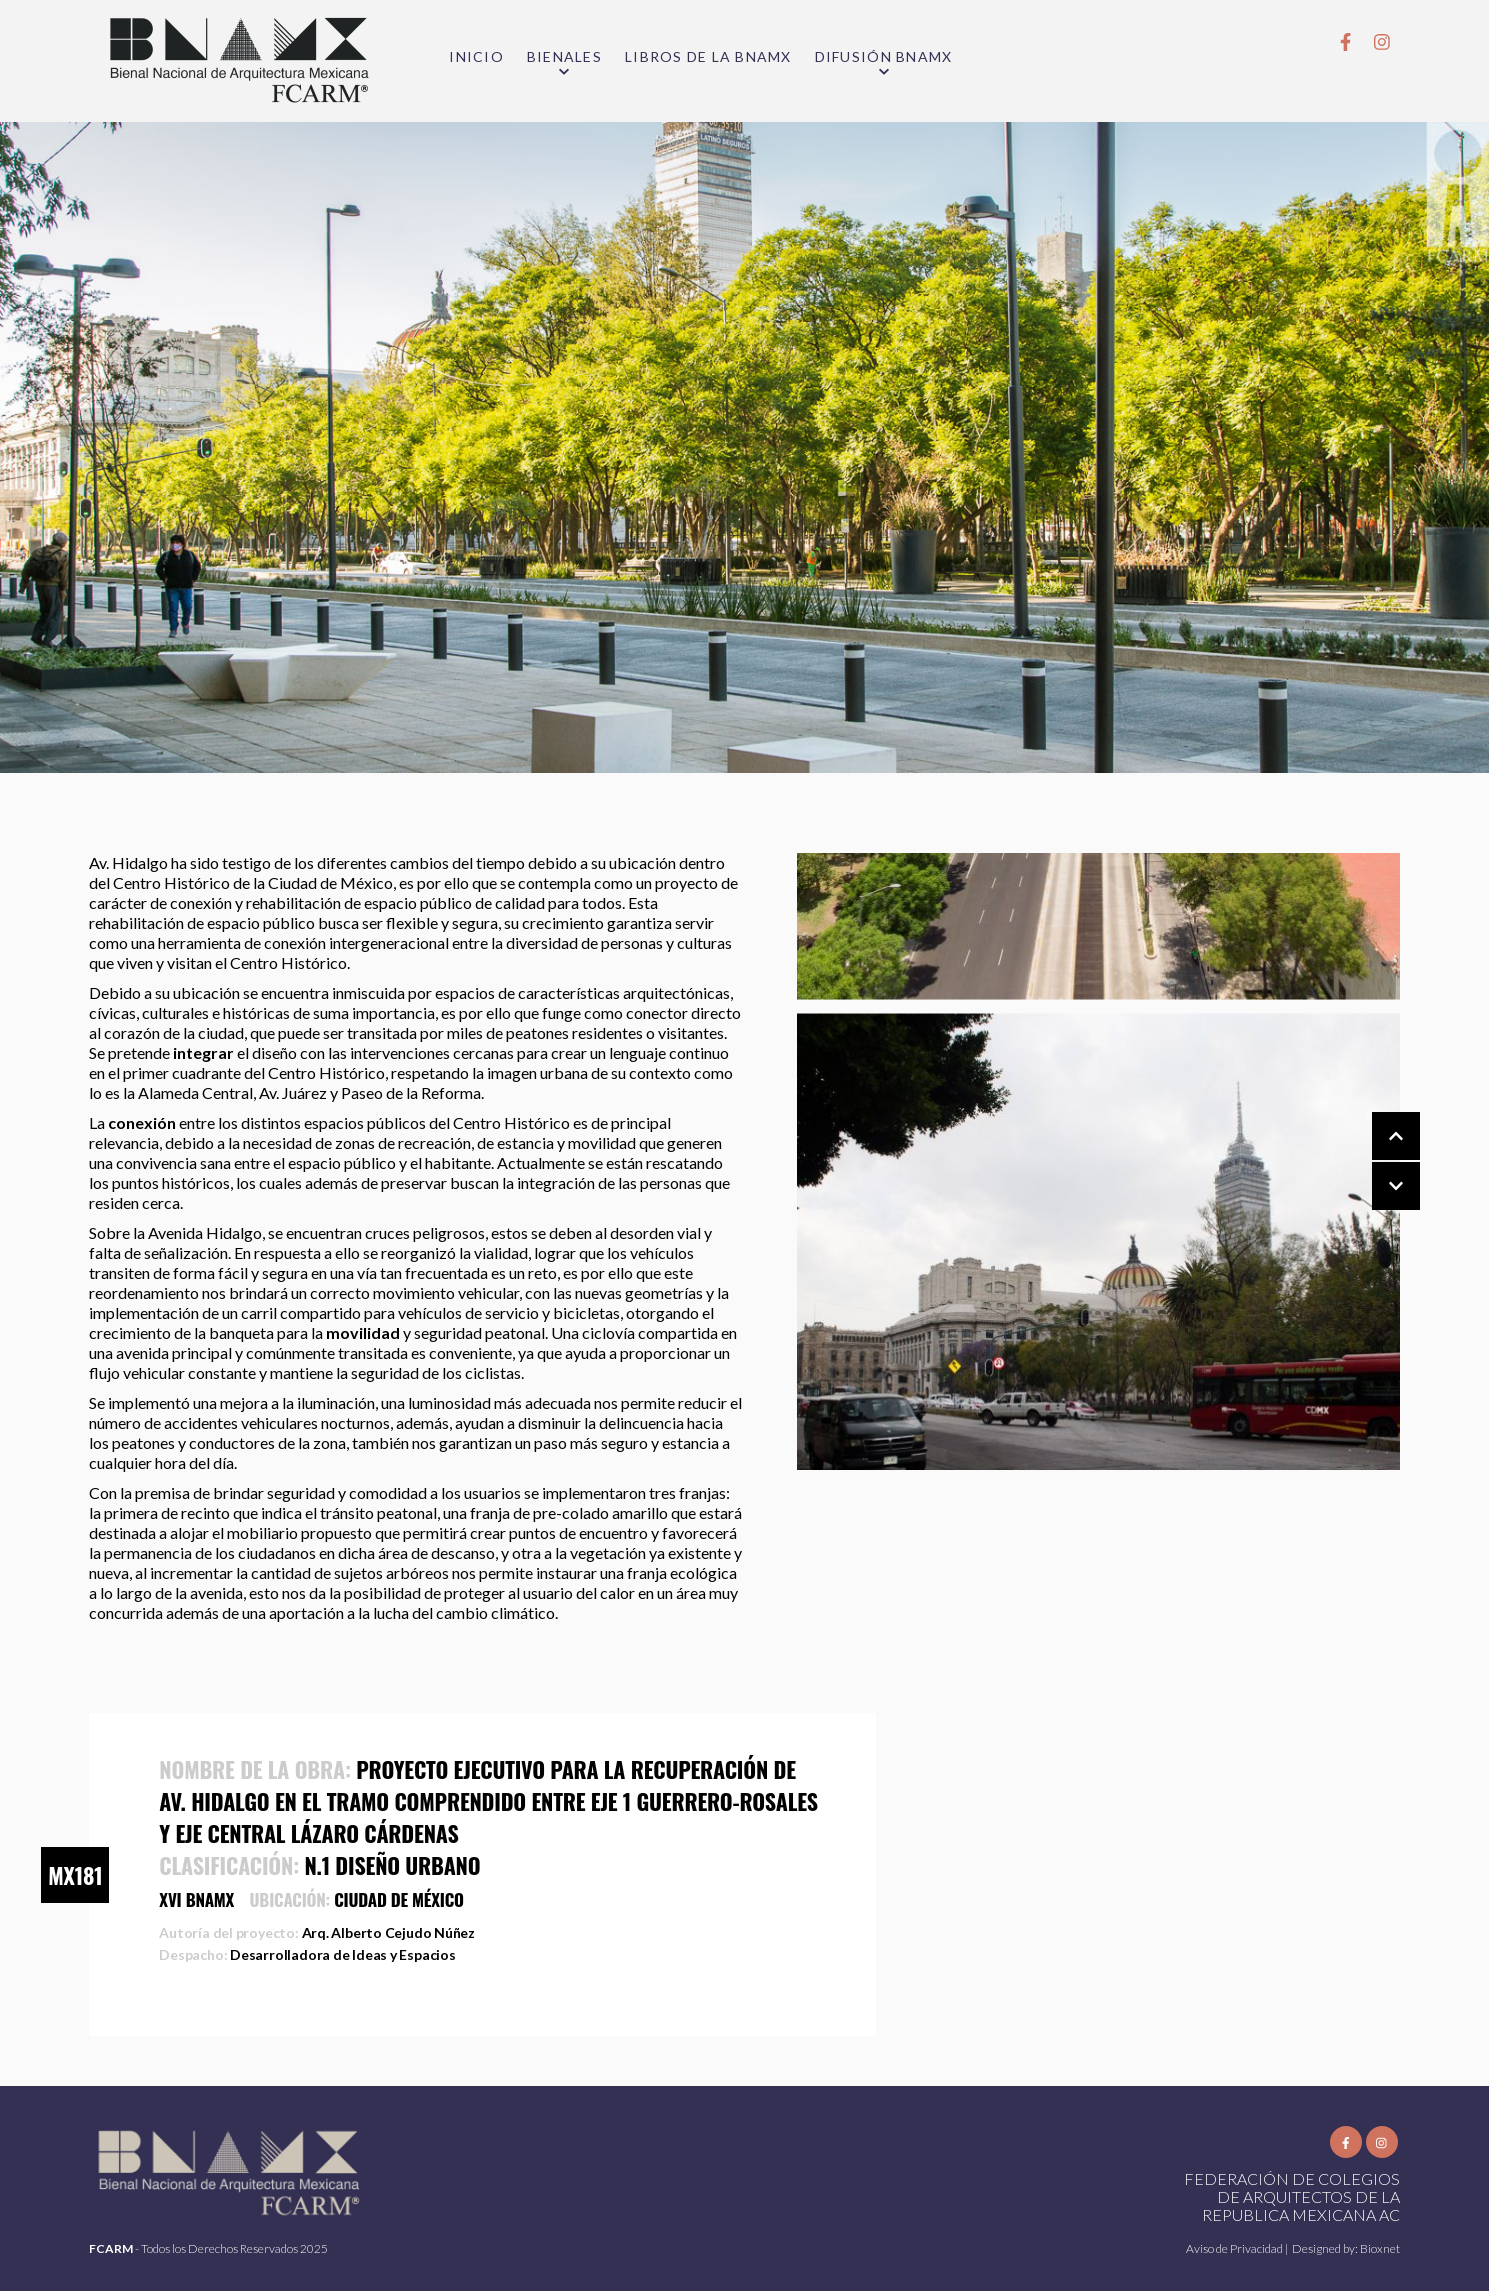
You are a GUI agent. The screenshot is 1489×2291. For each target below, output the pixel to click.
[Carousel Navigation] (1376, 1162)
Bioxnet (1380, 2248)
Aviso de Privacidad (1235, 2248)
